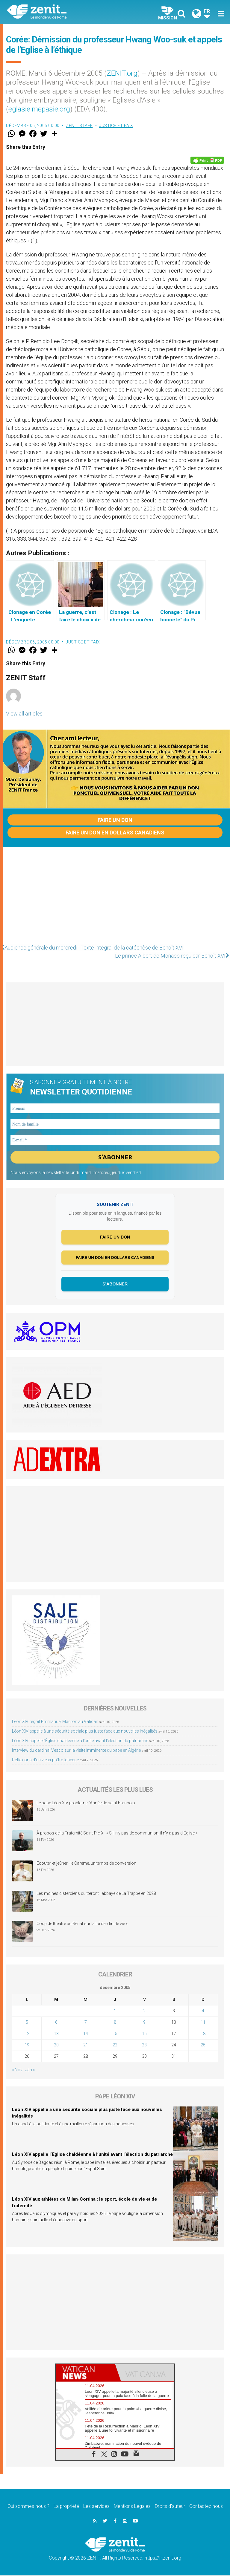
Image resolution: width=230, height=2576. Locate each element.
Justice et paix (116, 125)
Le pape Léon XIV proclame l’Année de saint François (86, 1803)
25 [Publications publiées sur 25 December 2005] (203, 2045)
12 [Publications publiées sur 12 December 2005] (27, 2033)
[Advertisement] (115, 898)
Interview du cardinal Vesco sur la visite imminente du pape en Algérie (76, 1750)
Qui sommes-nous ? (28, 2506)
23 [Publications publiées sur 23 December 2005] (144, 2045)
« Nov (17, 2070)
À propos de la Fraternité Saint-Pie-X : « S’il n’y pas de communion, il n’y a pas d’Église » (117, 1833)
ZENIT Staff (79, 125)
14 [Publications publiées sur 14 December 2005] (85, 2033)
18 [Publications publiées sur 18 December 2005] (203, 2033)
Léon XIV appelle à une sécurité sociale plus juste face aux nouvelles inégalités (85, 1731)
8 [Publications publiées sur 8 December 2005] (115, 2022)
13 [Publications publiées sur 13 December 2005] (56, 2033)
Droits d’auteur (170, 2506)
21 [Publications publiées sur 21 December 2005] (85, 2045)
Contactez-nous (206, 2506)
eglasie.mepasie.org (39, 109)
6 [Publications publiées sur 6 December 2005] (56, 2022)
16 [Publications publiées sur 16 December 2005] (144, 2033)
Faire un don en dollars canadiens (115, 832)
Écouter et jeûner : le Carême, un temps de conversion (86, 1863)
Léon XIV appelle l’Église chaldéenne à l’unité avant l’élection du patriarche (80, 1741)
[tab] (85, 2373)
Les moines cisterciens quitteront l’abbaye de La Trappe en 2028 (96, 1893)
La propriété (66, 2506)
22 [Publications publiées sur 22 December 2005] (115, 2045)
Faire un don (115, 820)
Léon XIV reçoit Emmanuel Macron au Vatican (55, 1722)
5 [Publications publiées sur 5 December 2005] (27, 2022)
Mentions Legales (132, 2506)
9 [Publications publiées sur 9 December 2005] (144, 2022)
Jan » (30, 2070)
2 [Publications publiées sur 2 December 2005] (144, 2011)
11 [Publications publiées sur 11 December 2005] (203, 2022)
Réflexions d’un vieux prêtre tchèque (45, 1760)
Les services (96, 2506)
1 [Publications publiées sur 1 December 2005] (115, 2011)
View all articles (24, 713)
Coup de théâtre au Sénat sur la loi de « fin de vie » (82, 1923)
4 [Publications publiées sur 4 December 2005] (203, 2011)
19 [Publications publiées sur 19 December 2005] (27, 2045)
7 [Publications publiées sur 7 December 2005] (85, 2022)
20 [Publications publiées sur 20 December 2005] (56, 2045)
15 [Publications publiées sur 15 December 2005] (115, 2033)
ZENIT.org (122, 73)
